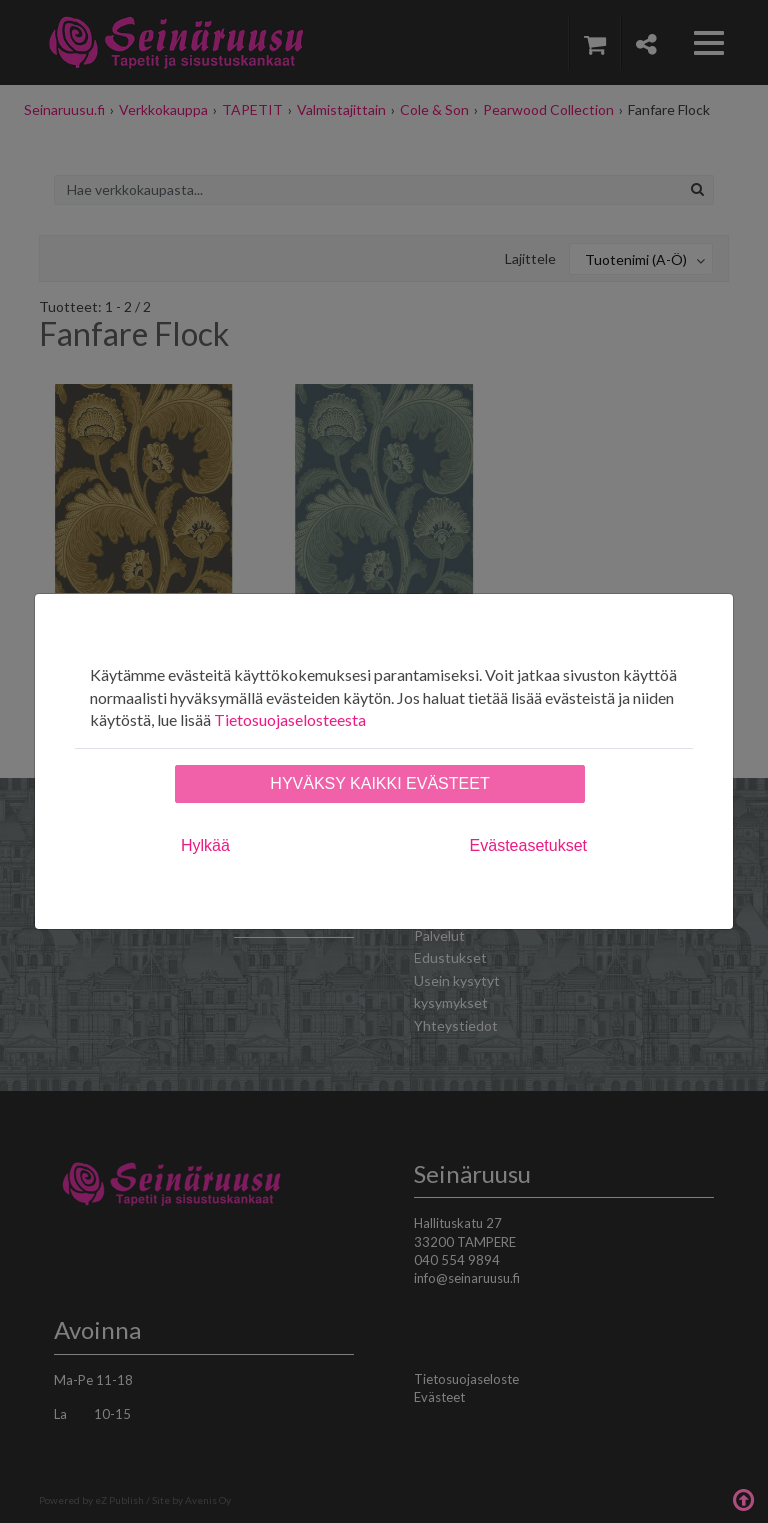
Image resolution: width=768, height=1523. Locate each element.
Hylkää (205, 845)
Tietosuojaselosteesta (290, 719)
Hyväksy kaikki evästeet (379, 783)
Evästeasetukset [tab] (528, 845)
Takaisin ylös (743, 1498)
